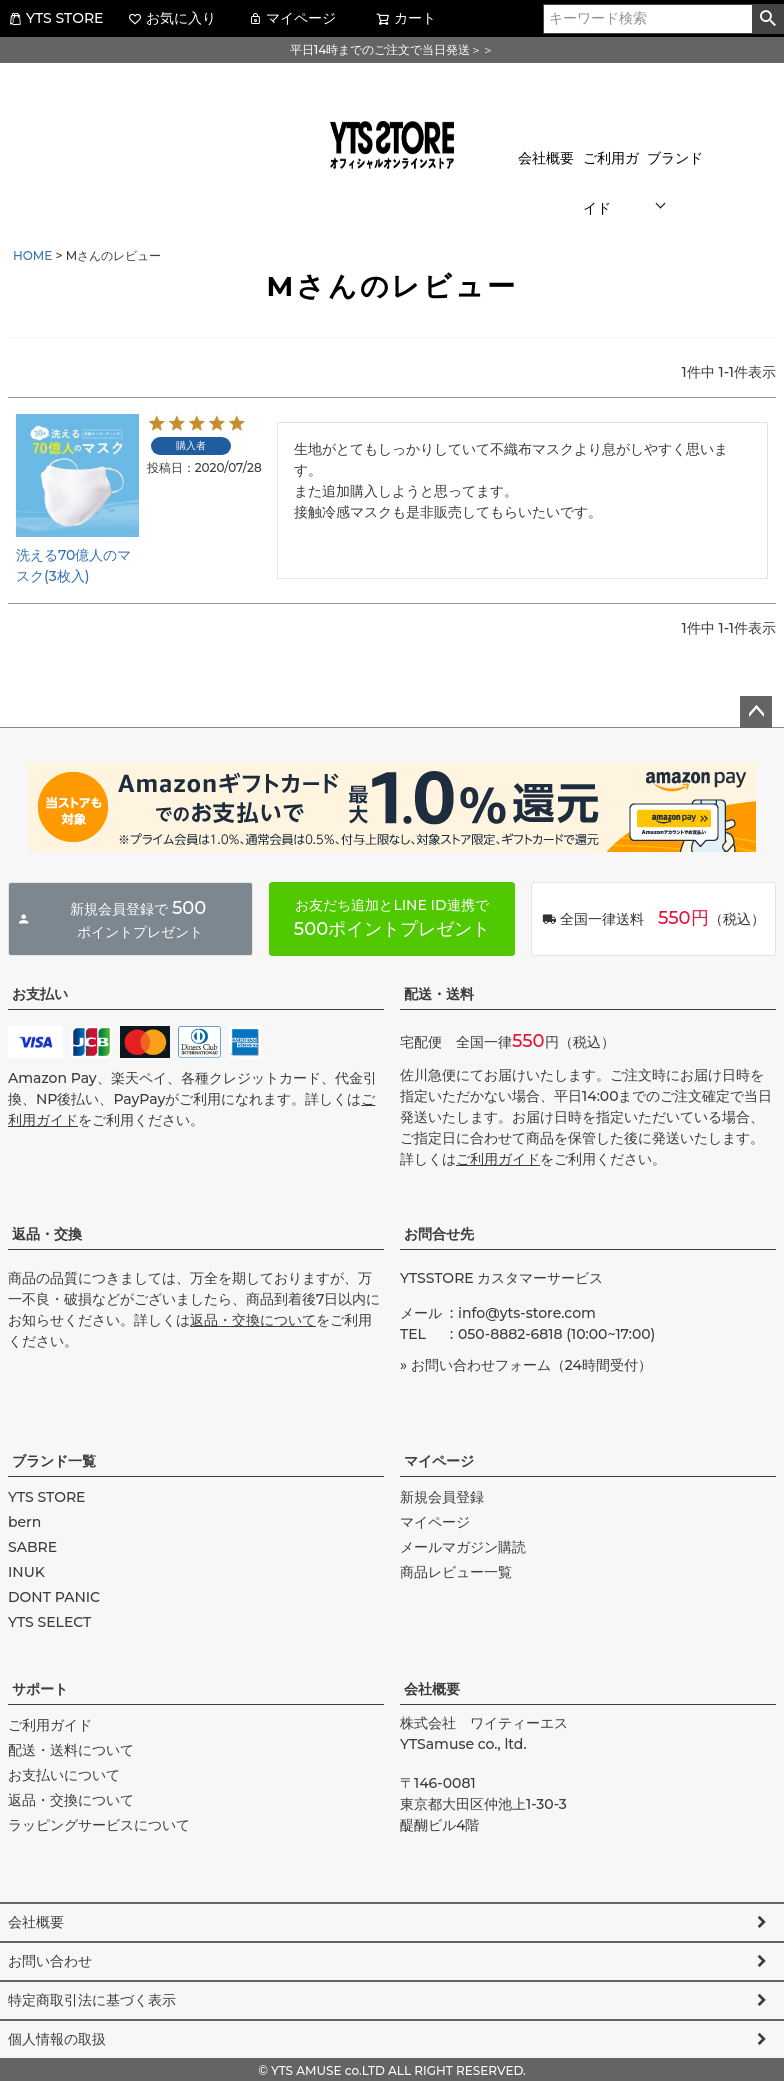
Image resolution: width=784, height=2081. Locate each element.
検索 (767, 19)
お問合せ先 (439, 1234)
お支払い (40, 994)
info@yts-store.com (527, 1313)
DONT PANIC (54, 1597)
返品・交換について (253, 1320)
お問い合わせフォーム (481, 1365)
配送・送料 (439, 994)
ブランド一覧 (54, 1461)
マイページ (292, 18)
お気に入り (172, 18)
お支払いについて (64, 1775)
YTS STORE (55, 18)
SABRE (32, 1547)
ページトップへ (756, 712)
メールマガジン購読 (463, 1547)
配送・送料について (71, 1750)
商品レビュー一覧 (456, 1572)
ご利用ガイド (611, 183)
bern (24, 1522)
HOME (32, 255)
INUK (26, 1572)
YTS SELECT (49, 1622)
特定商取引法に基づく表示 (92, 2000)
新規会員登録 (442, 1497)
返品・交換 (47, 1234)
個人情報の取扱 (57, 2039)
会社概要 (546, 158)
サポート (40, 1689)
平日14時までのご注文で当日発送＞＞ (392, 49)
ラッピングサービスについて (99, 1825)
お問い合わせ (50, 1961)
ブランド (675, 158)
